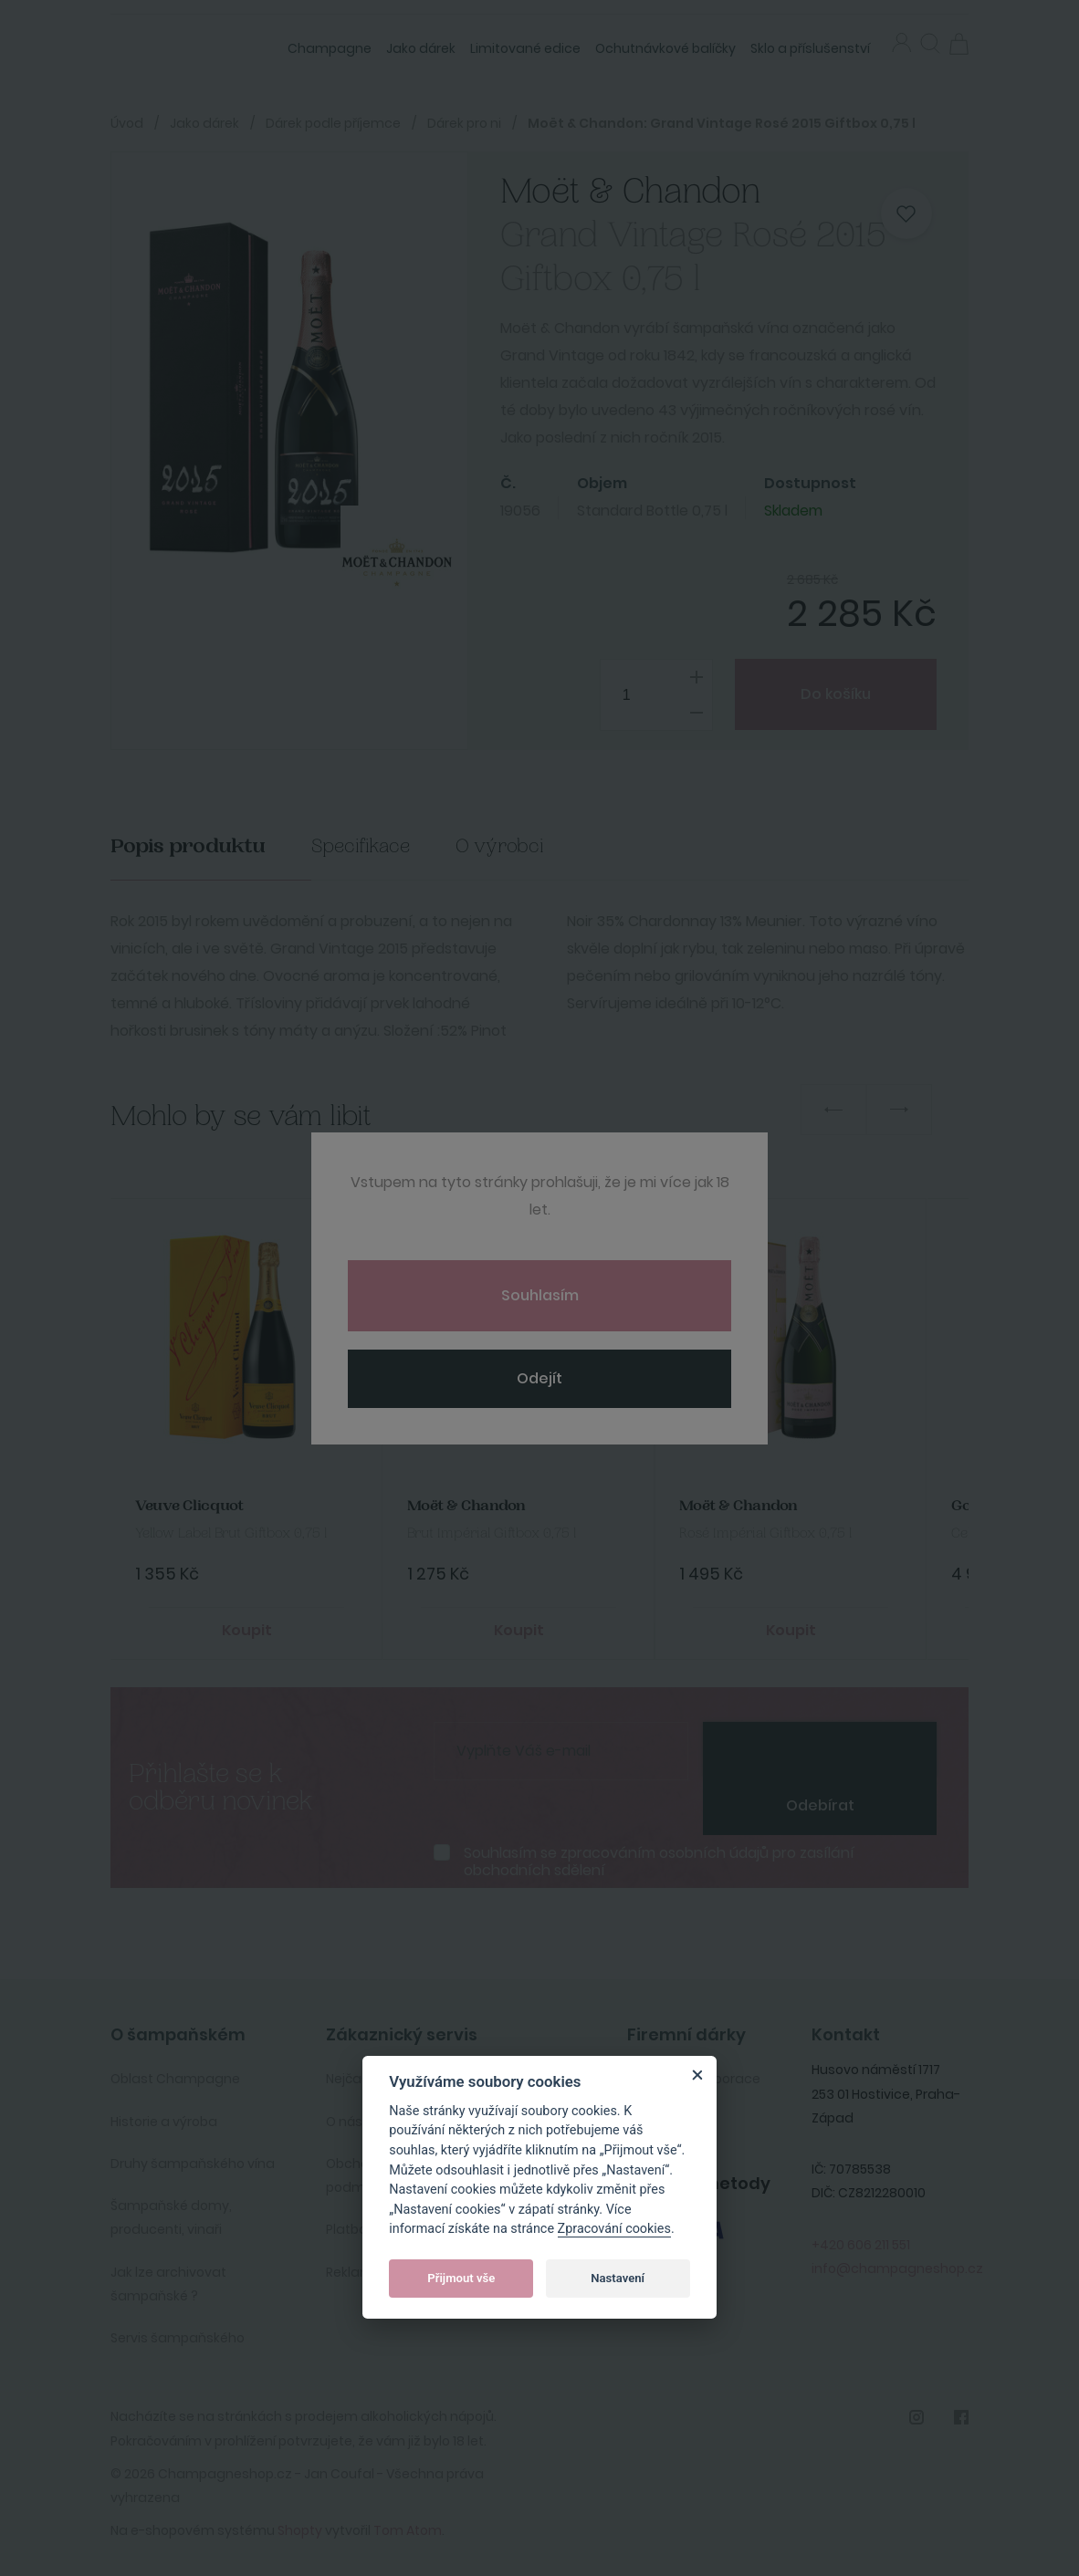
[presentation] (820, 1746)
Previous (833, 1109)
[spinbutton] (648, 695)
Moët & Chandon (465, 1505)
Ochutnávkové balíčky (665, 48)
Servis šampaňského (177, 2335)
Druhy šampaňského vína (192, 2160)
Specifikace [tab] (360, 846)
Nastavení (617, 2278)
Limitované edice (525, 48)
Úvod (126, 123)
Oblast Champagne (175, 2076)
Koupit (247, 1627)
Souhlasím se (659, 1858)
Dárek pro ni (464, 123)
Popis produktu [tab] (188, 846)
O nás (344, 2118)
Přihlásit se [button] (901, 42)
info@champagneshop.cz (897, 2265)
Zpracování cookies (614, 2229)
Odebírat (820, 1802)
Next (899, 1109)
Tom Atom (407, 2528)
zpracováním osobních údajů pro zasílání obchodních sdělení (659, 1859)
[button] (930, 45)
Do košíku (831, 693)
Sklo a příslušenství (810, 48)
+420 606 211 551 (861, 2241)
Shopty (300, 2528)
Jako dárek (421, 48)
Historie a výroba (163, 2118)
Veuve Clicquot (188, 1505)
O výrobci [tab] (500, 846)
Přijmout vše (461, 2278)
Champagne (330, 48)
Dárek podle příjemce (333, 123)
